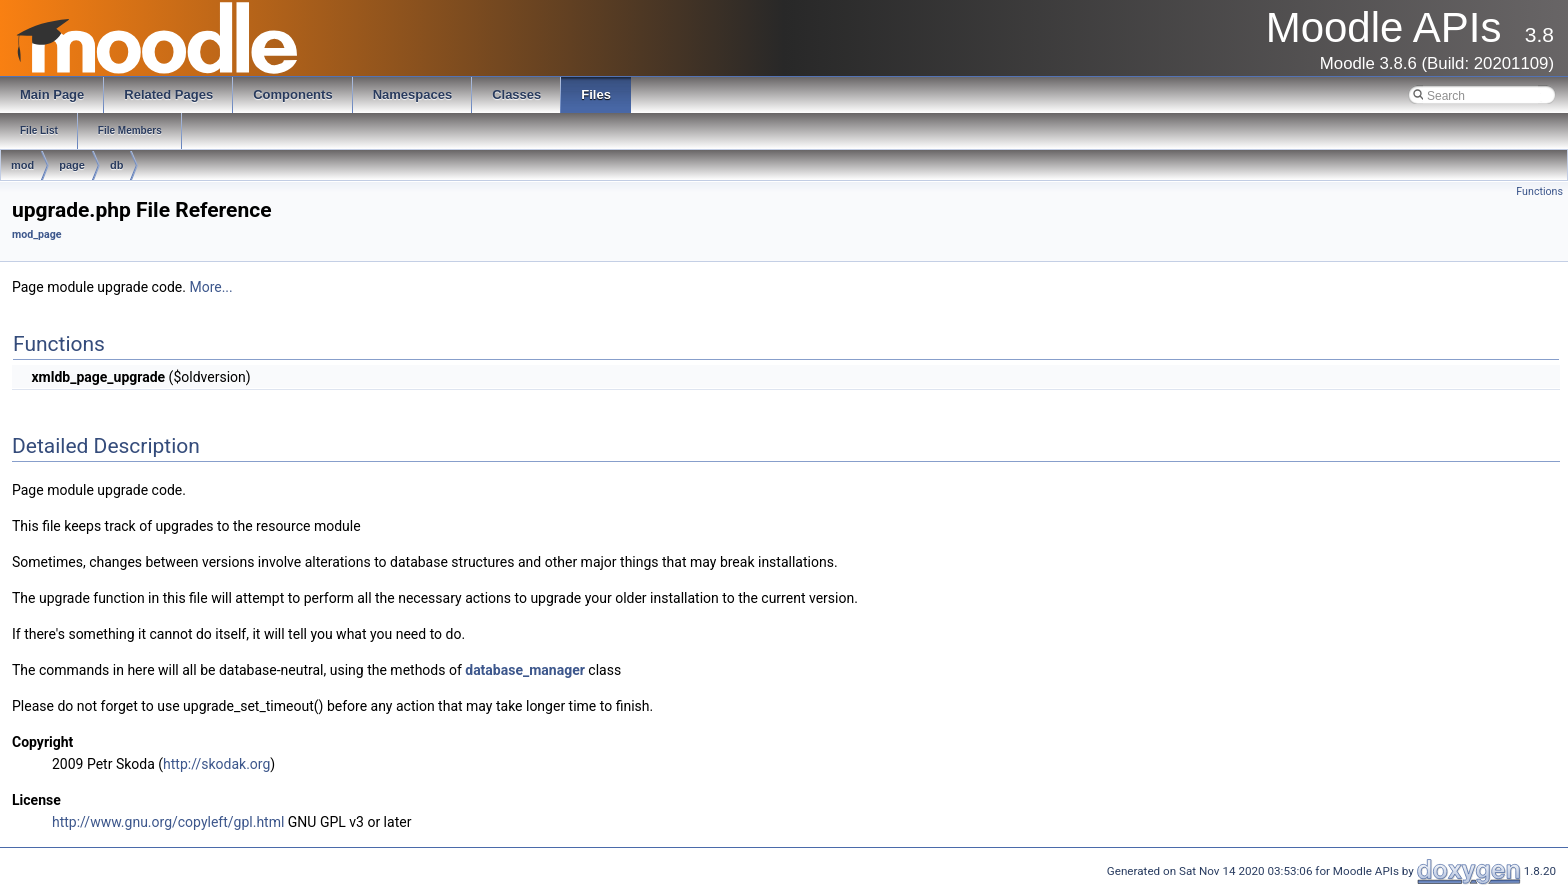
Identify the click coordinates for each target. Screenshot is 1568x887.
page (72, 165)
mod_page (37, 234)
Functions (1539, 191)
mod (22, 165)
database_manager (525, 670)
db (116, 165)
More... (210, 287)
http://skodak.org (216, 764)
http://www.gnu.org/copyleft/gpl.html (168, 822)
